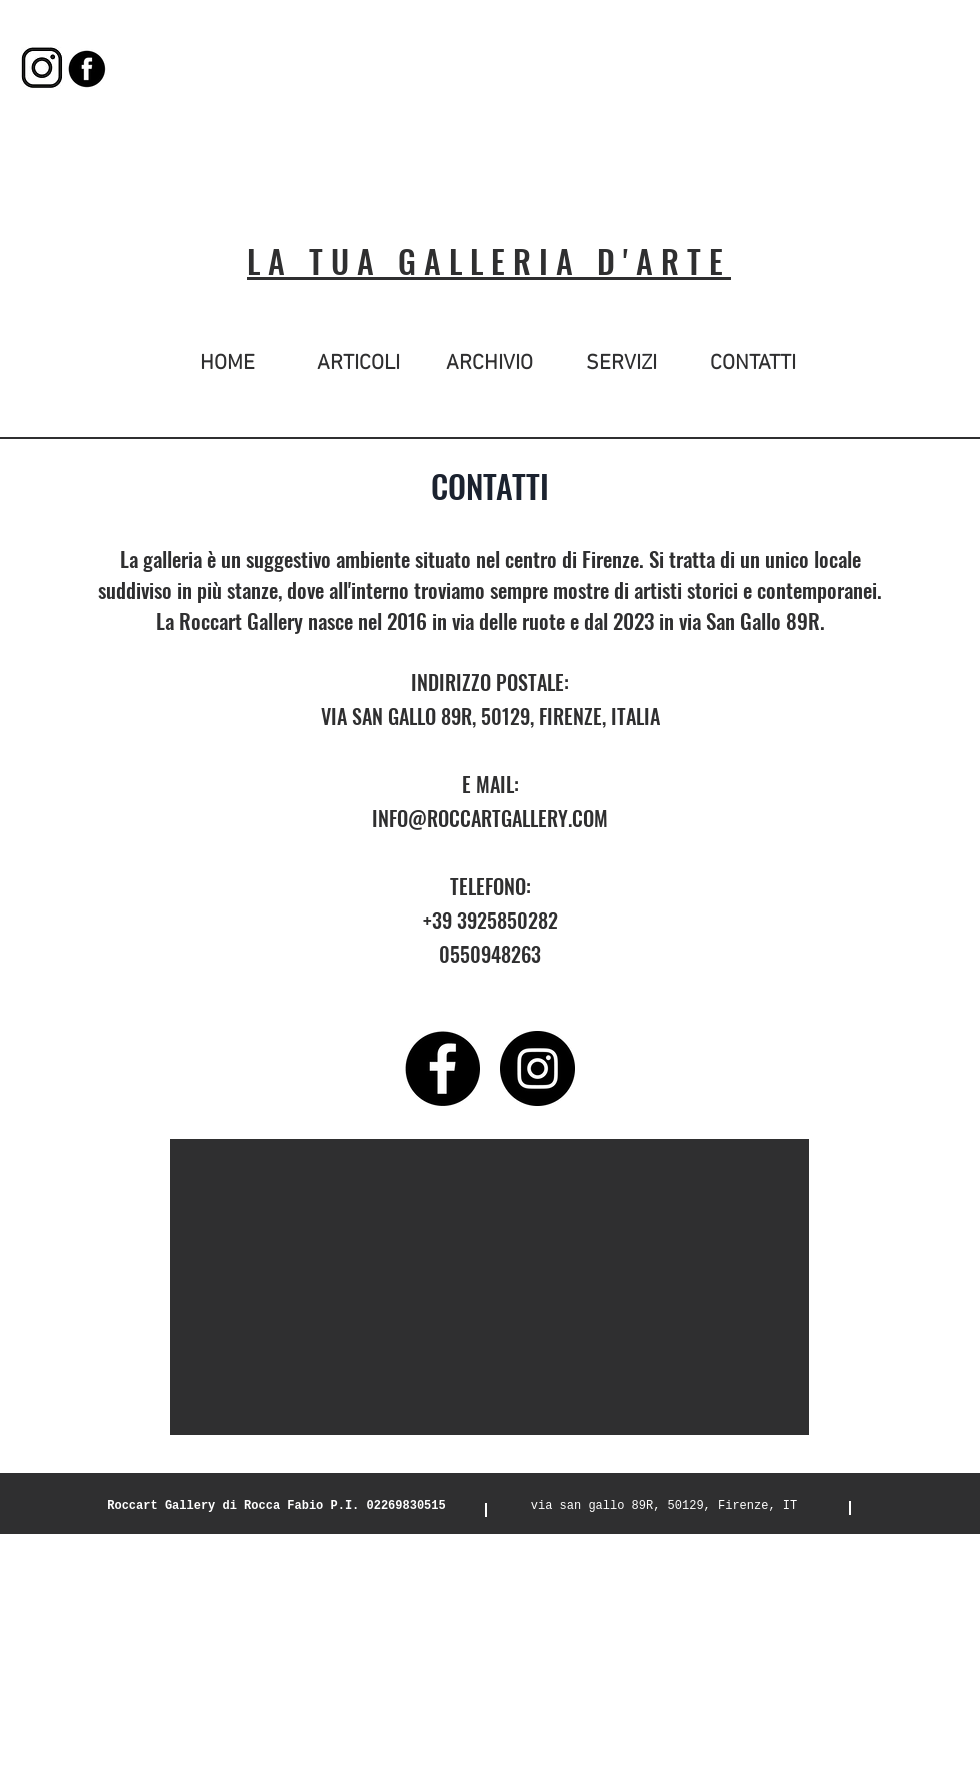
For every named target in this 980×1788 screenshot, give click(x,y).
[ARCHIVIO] (489, 364)
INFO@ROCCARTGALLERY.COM (490, 818)
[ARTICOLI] (358, 364)
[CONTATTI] (752, 364)
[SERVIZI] (621, 364)
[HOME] (227, 364)
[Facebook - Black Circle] (442, 1068)
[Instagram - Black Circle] (537, 1068)
